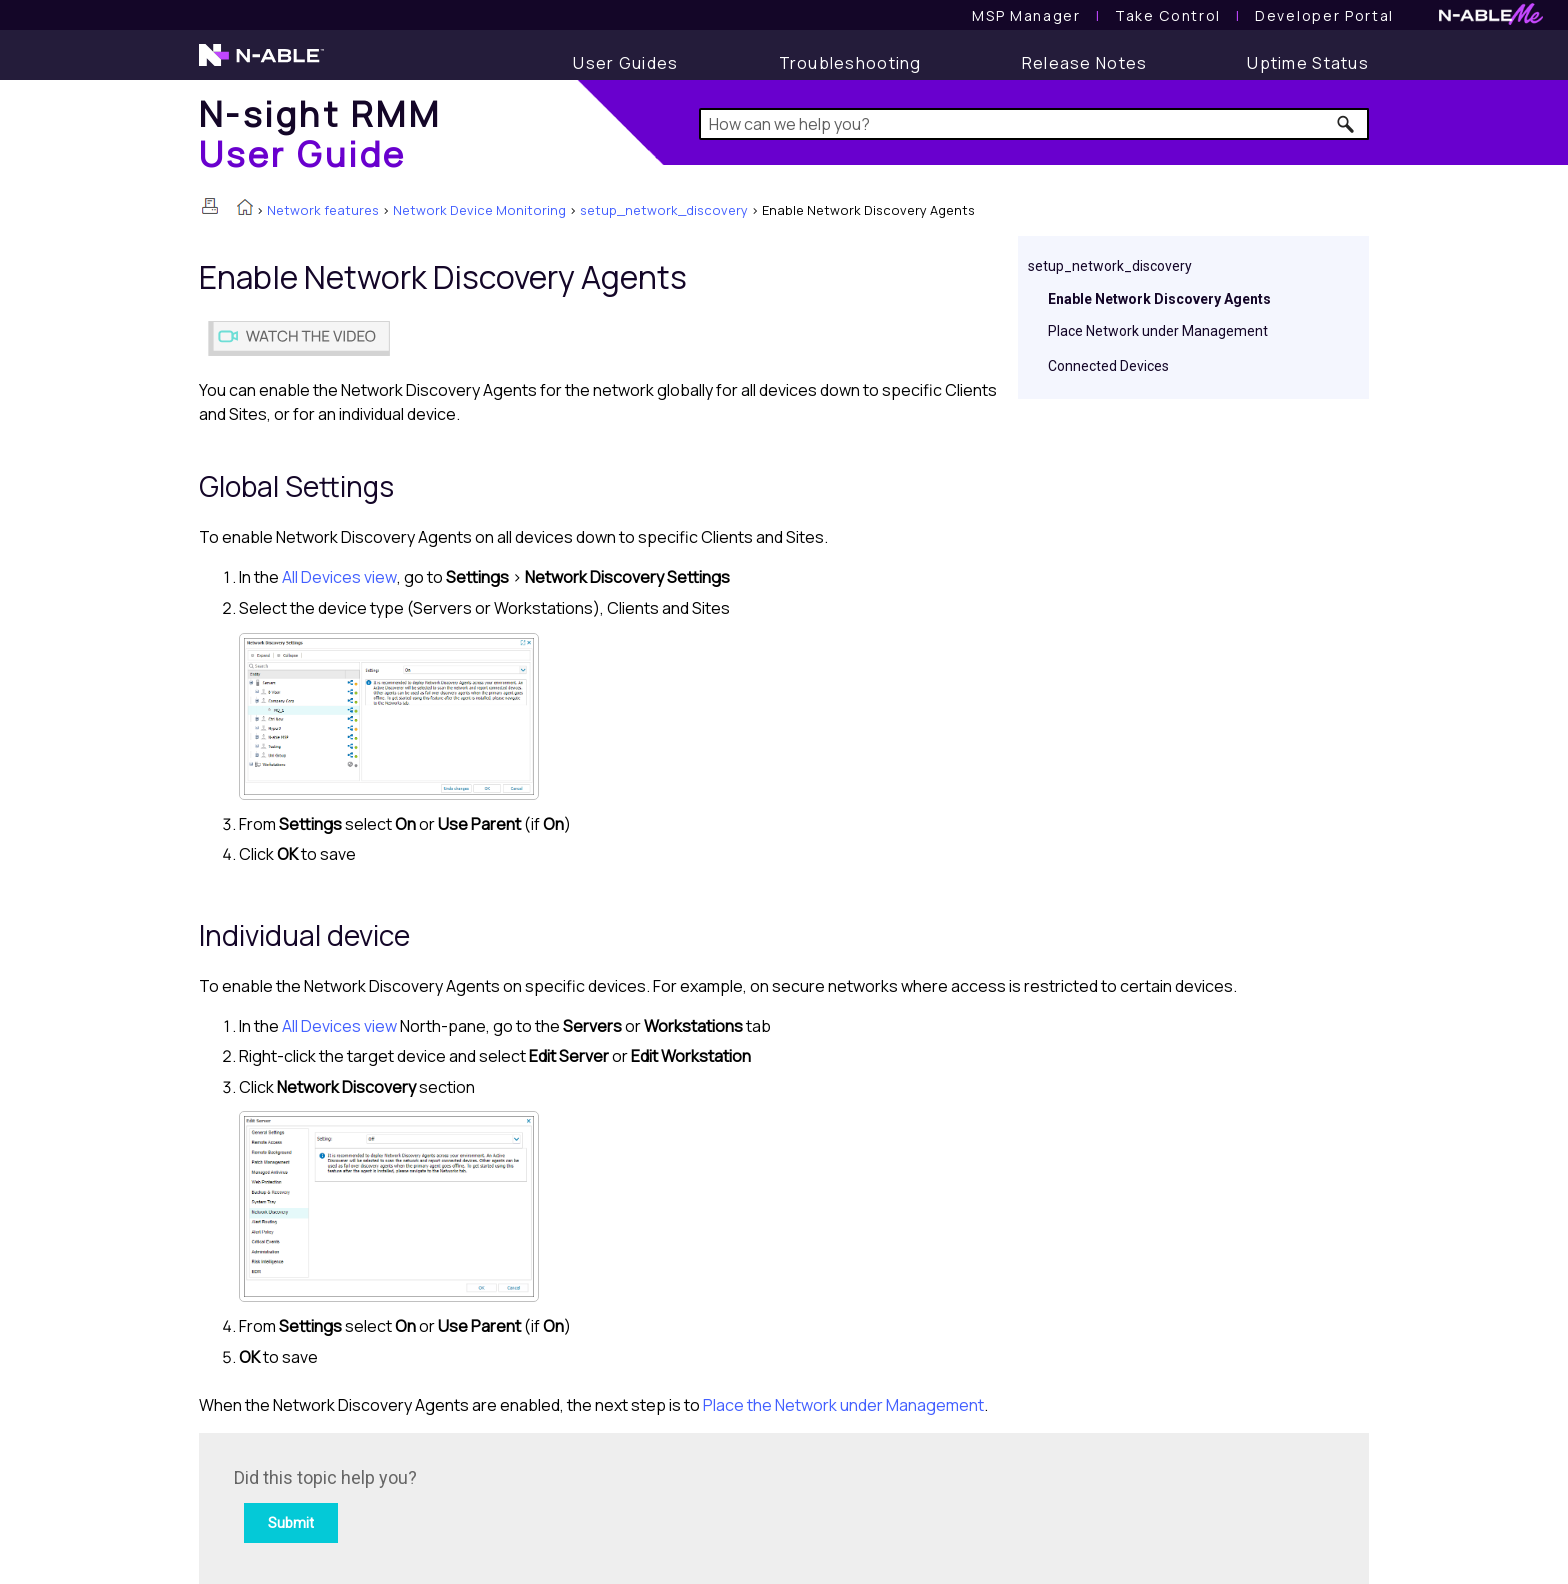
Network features (323, 210)
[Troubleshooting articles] (850, 63)
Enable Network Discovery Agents (1159, 299)
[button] (1346, 124)
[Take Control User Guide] (1168, 15)
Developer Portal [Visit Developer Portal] (1324, 15)
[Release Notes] (1085, 63)
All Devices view (339, 577)
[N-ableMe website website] (1491, 19)
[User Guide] (625, 63)
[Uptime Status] (1308, 63)
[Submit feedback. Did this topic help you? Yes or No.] (504, 1505)
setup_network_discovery (664, 210)
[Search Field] (1034, 124)
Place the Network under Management (843, 1405)
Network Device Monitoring (479, 210)
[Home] (320, 133)
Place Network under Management (1158, 331)
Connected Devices (1108, 366)
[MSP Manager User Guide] (1026, 15)
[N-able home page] (261, 64)
